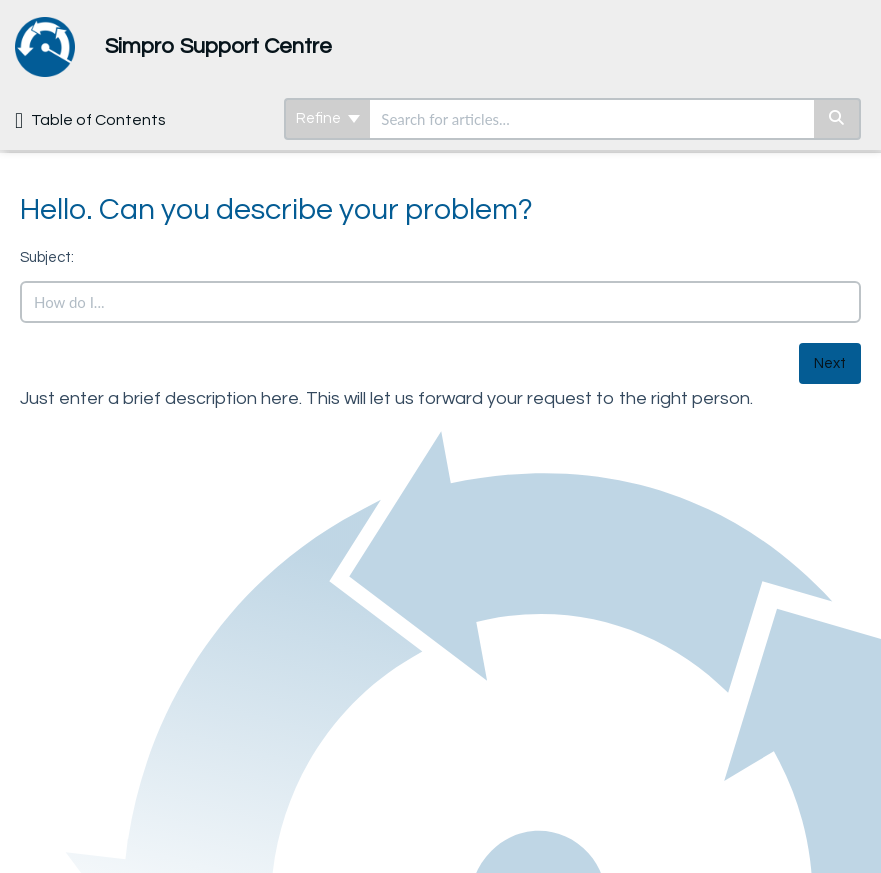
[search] (592, 119)
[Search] (837, 119)
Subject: (47, 257)
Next (830, 363)
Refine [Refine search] (328, 118)
